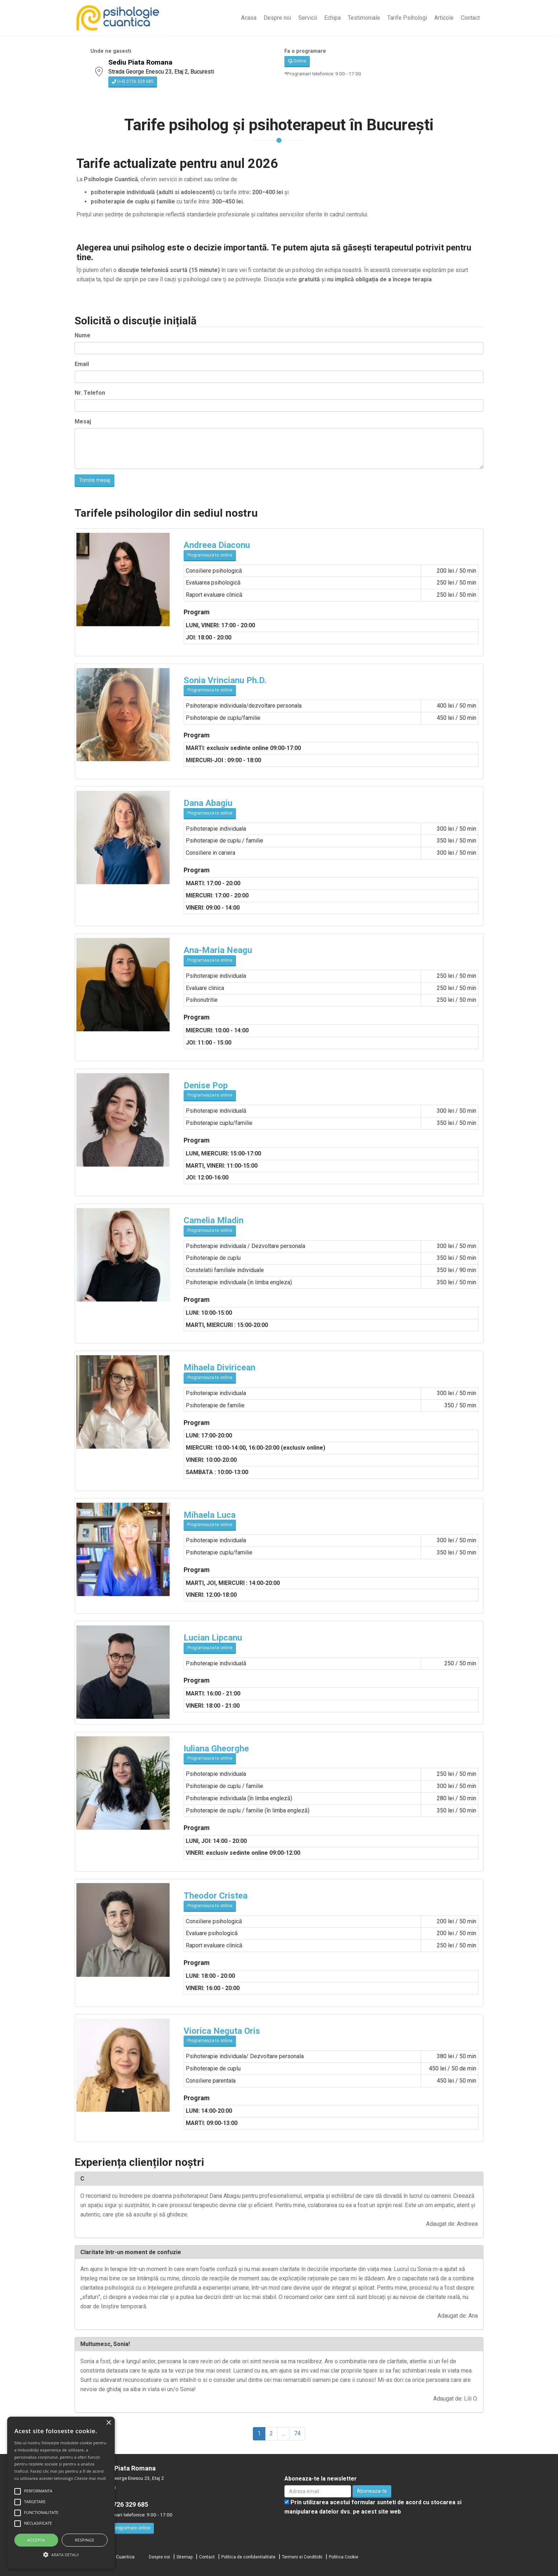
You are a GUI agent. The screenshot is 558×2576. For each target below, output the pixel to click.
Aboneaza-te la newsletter (320, 2478)
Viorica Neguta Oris (222, 2031)
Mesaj (83, 421)
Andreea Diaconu (217, 545)
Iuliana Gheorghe (216, 1749)
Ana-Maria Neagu (218, 950)
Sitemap (184, 2556)
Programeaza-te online (209, 555)
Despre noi (277, 17)
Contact (470, 17)
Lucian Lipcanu (213, 1638)
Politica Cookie (343, 2556)
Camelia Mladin (213, 1220)
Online (297, 61)
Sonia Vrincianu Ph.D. (225, 680)
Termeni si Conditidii (302, 2556)
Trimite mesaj (94, 480)
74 (297, 2433)
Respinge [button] (84, 2540)
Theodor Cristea (215, 1896)
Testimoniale (364, 17)
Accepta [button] (36, 2540)
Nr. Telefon (90, 392)
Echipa (332, 17)
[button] (61, 2554)
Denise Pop (206, 1085)
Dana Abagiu (208, 803)
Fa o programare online (124, 2527)
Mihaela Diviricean (219, 1367)
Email (82, 364)
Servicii (307, 17)
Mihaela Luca (210, 1515)
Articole (444, 17)
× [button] (108, 2423)
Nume (82, 335)
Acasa (248, 17)
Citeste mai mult (90, 2478)
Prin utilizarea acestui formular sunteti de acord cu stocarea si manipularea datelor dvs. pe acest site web (373, 2507)
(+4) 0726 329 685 (132, 81)
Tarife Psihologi (407, 17)
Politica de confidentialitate (248, 2556)
